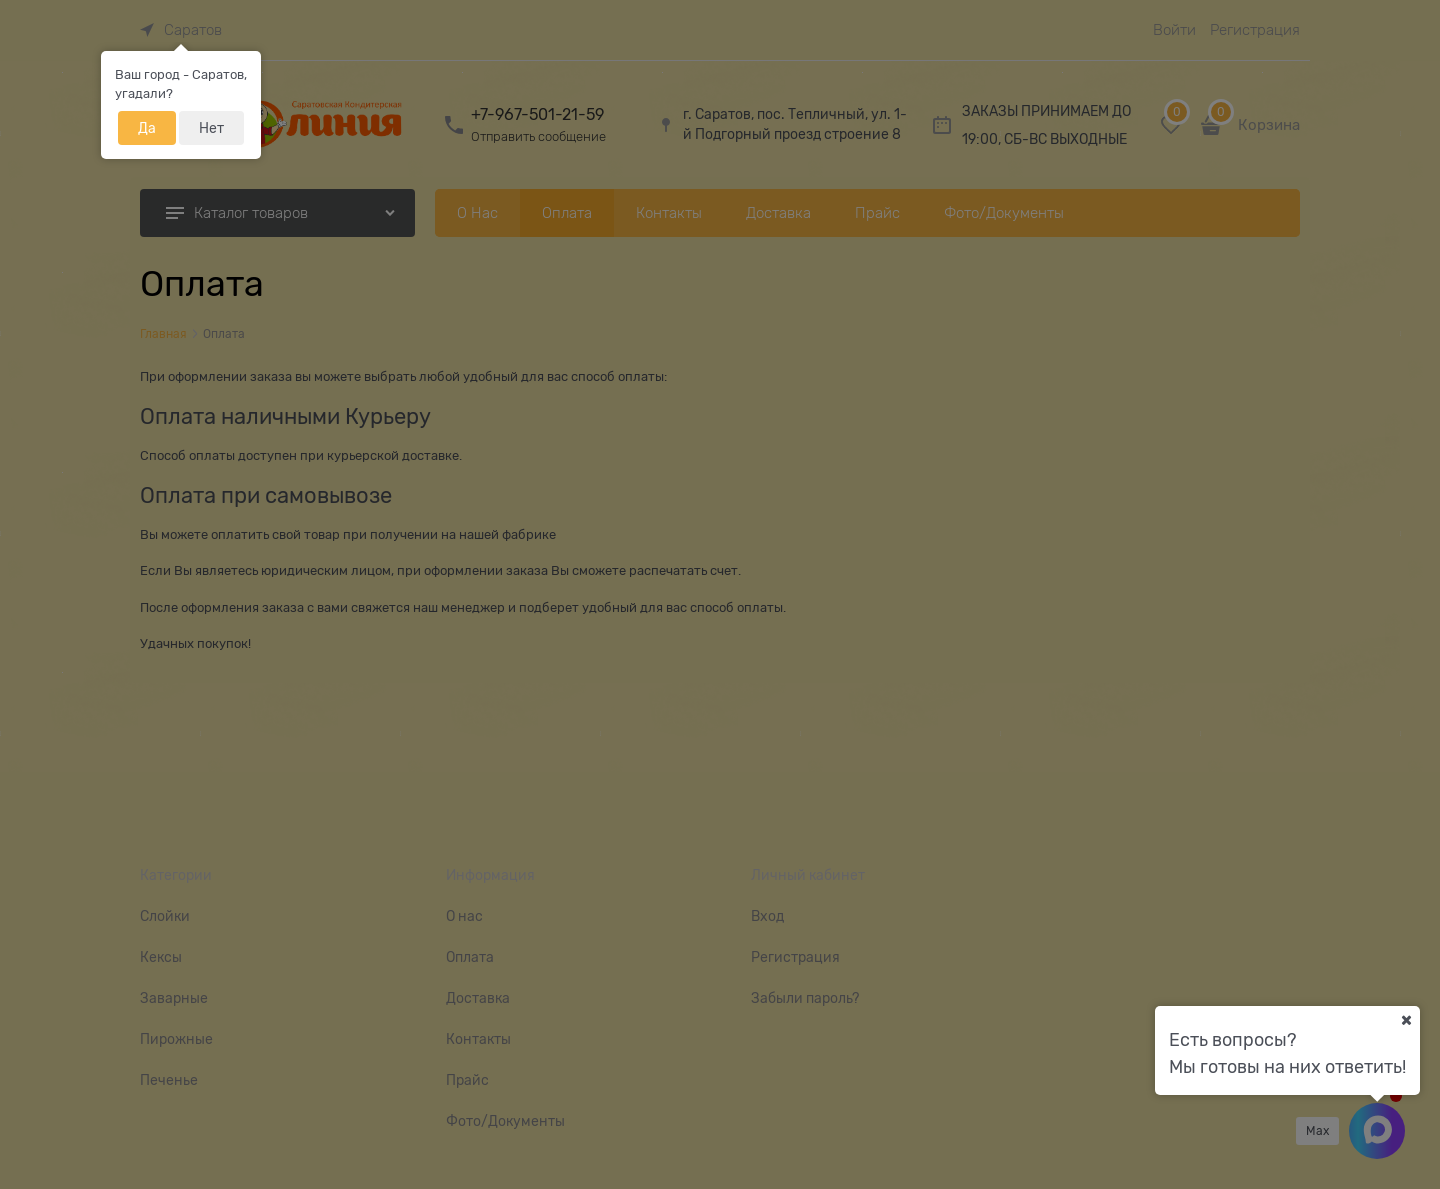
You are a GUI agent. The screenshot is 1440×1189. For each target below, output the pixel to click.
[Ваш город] (1406, 1020)
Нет (211, 128)
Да (147, 128)
